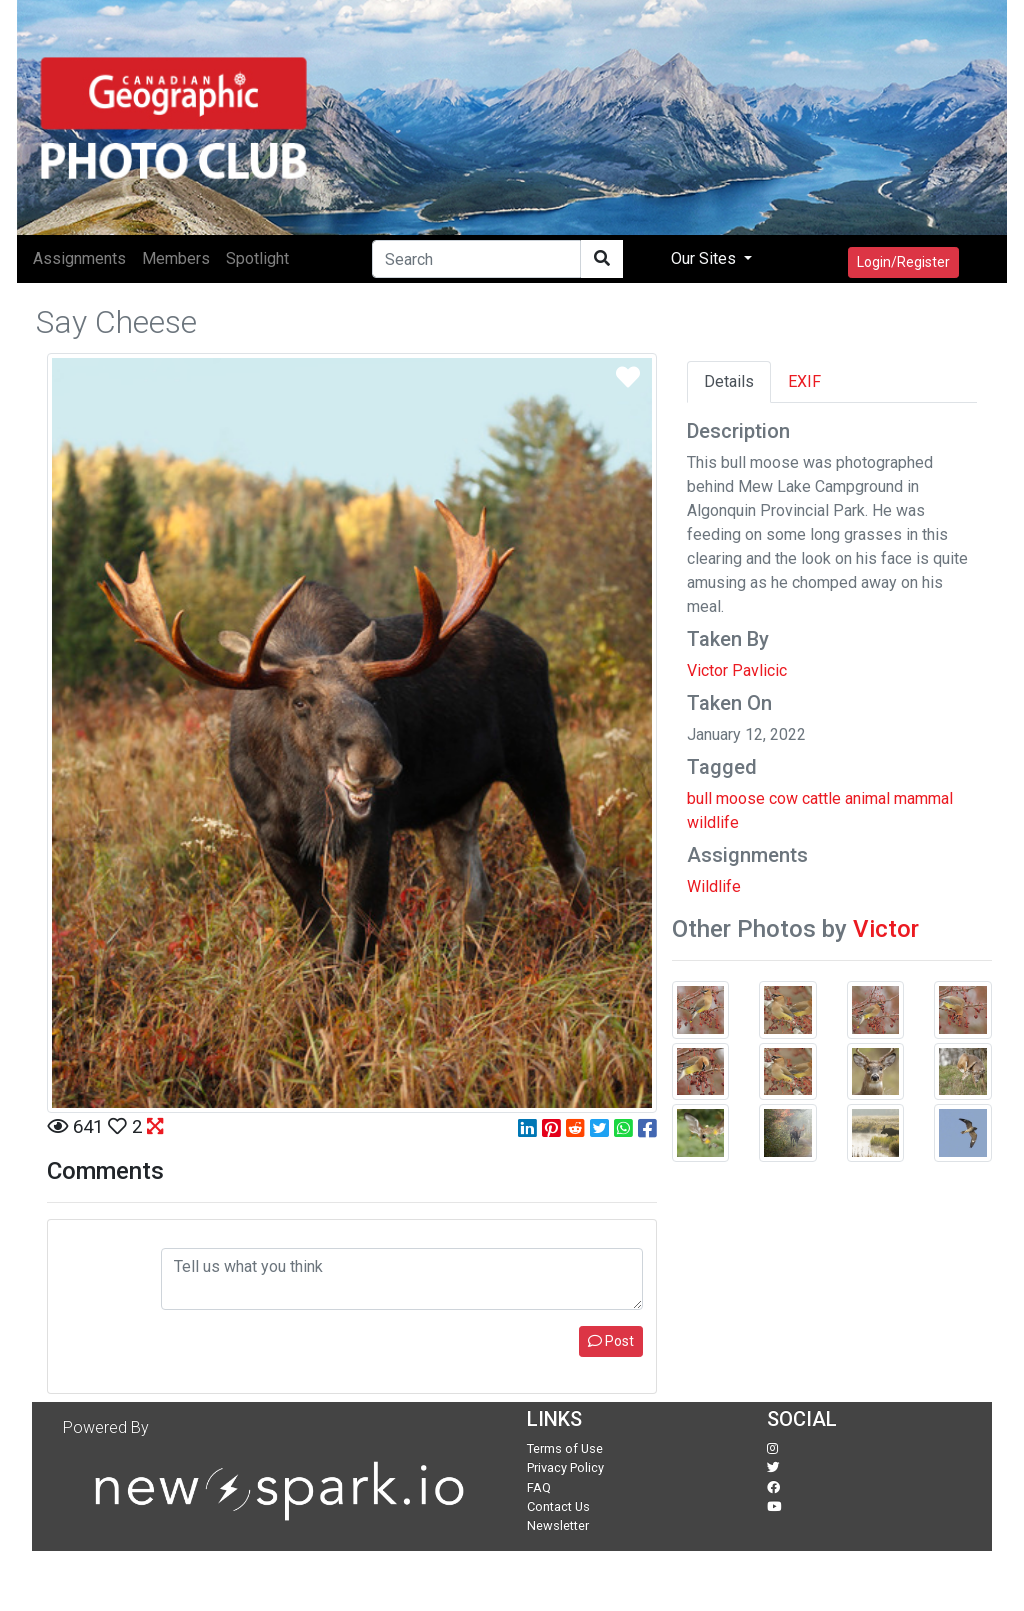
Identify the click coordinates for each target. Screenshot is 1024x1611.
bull (699, 798)
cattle (821, 798)
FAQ (539, 1487)
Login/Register (903, 262)
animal (867, 798)
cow (783, 798)
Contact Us (558, 1506)
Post (611, 1341)
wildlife (713, 822)
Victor (886, 929)
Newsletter (558, 1525)
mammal (923, 798)
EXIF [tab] (804, 381)
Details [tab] (729, 381)
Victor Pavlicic (737, 670)
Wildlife (714, 886)
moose (740, 798)
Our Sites (705, 258)
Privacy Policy (565, 1467)
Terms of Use (565, 1448)
